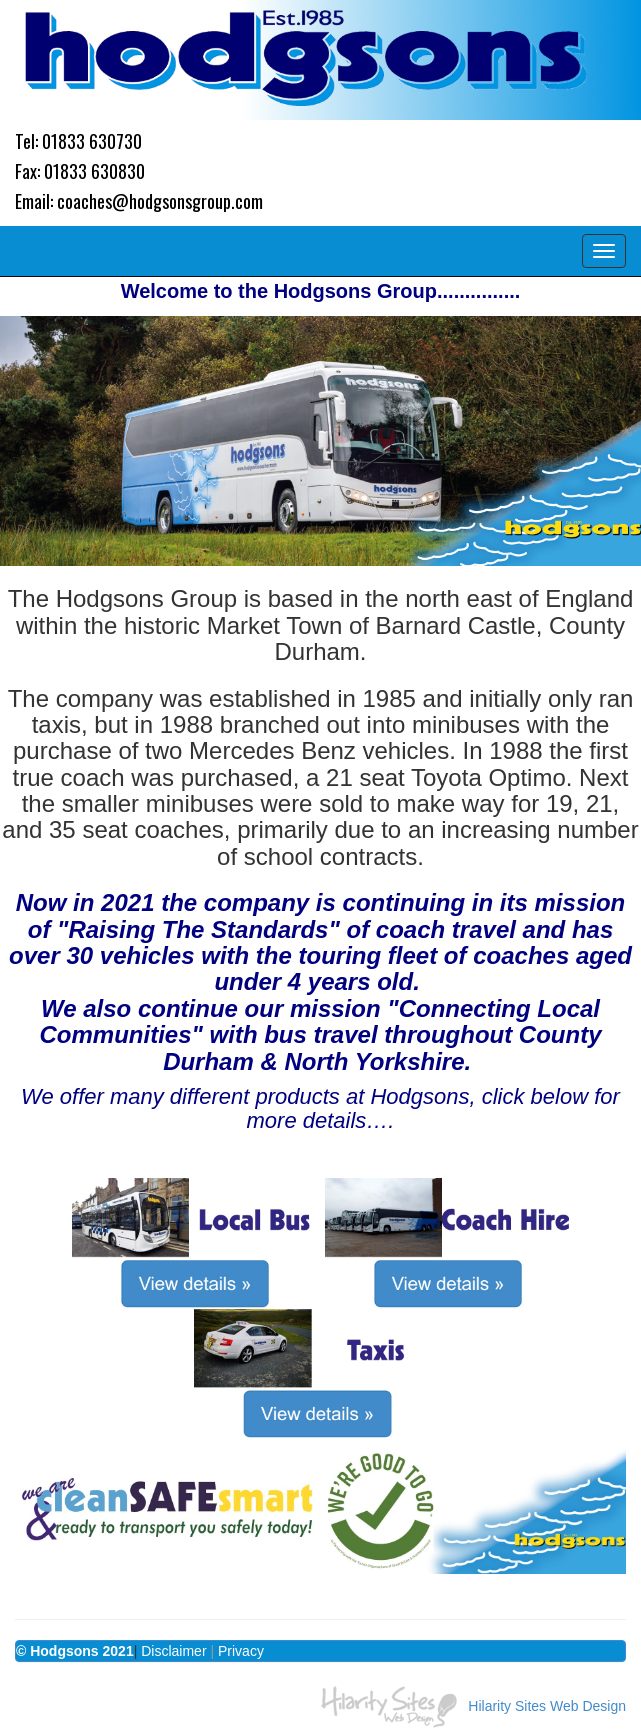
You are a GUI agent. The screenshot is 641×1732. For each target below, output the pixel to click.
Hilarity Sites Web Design (547, 1706)
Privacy (241, 1651)
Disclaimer (173, 1651)
